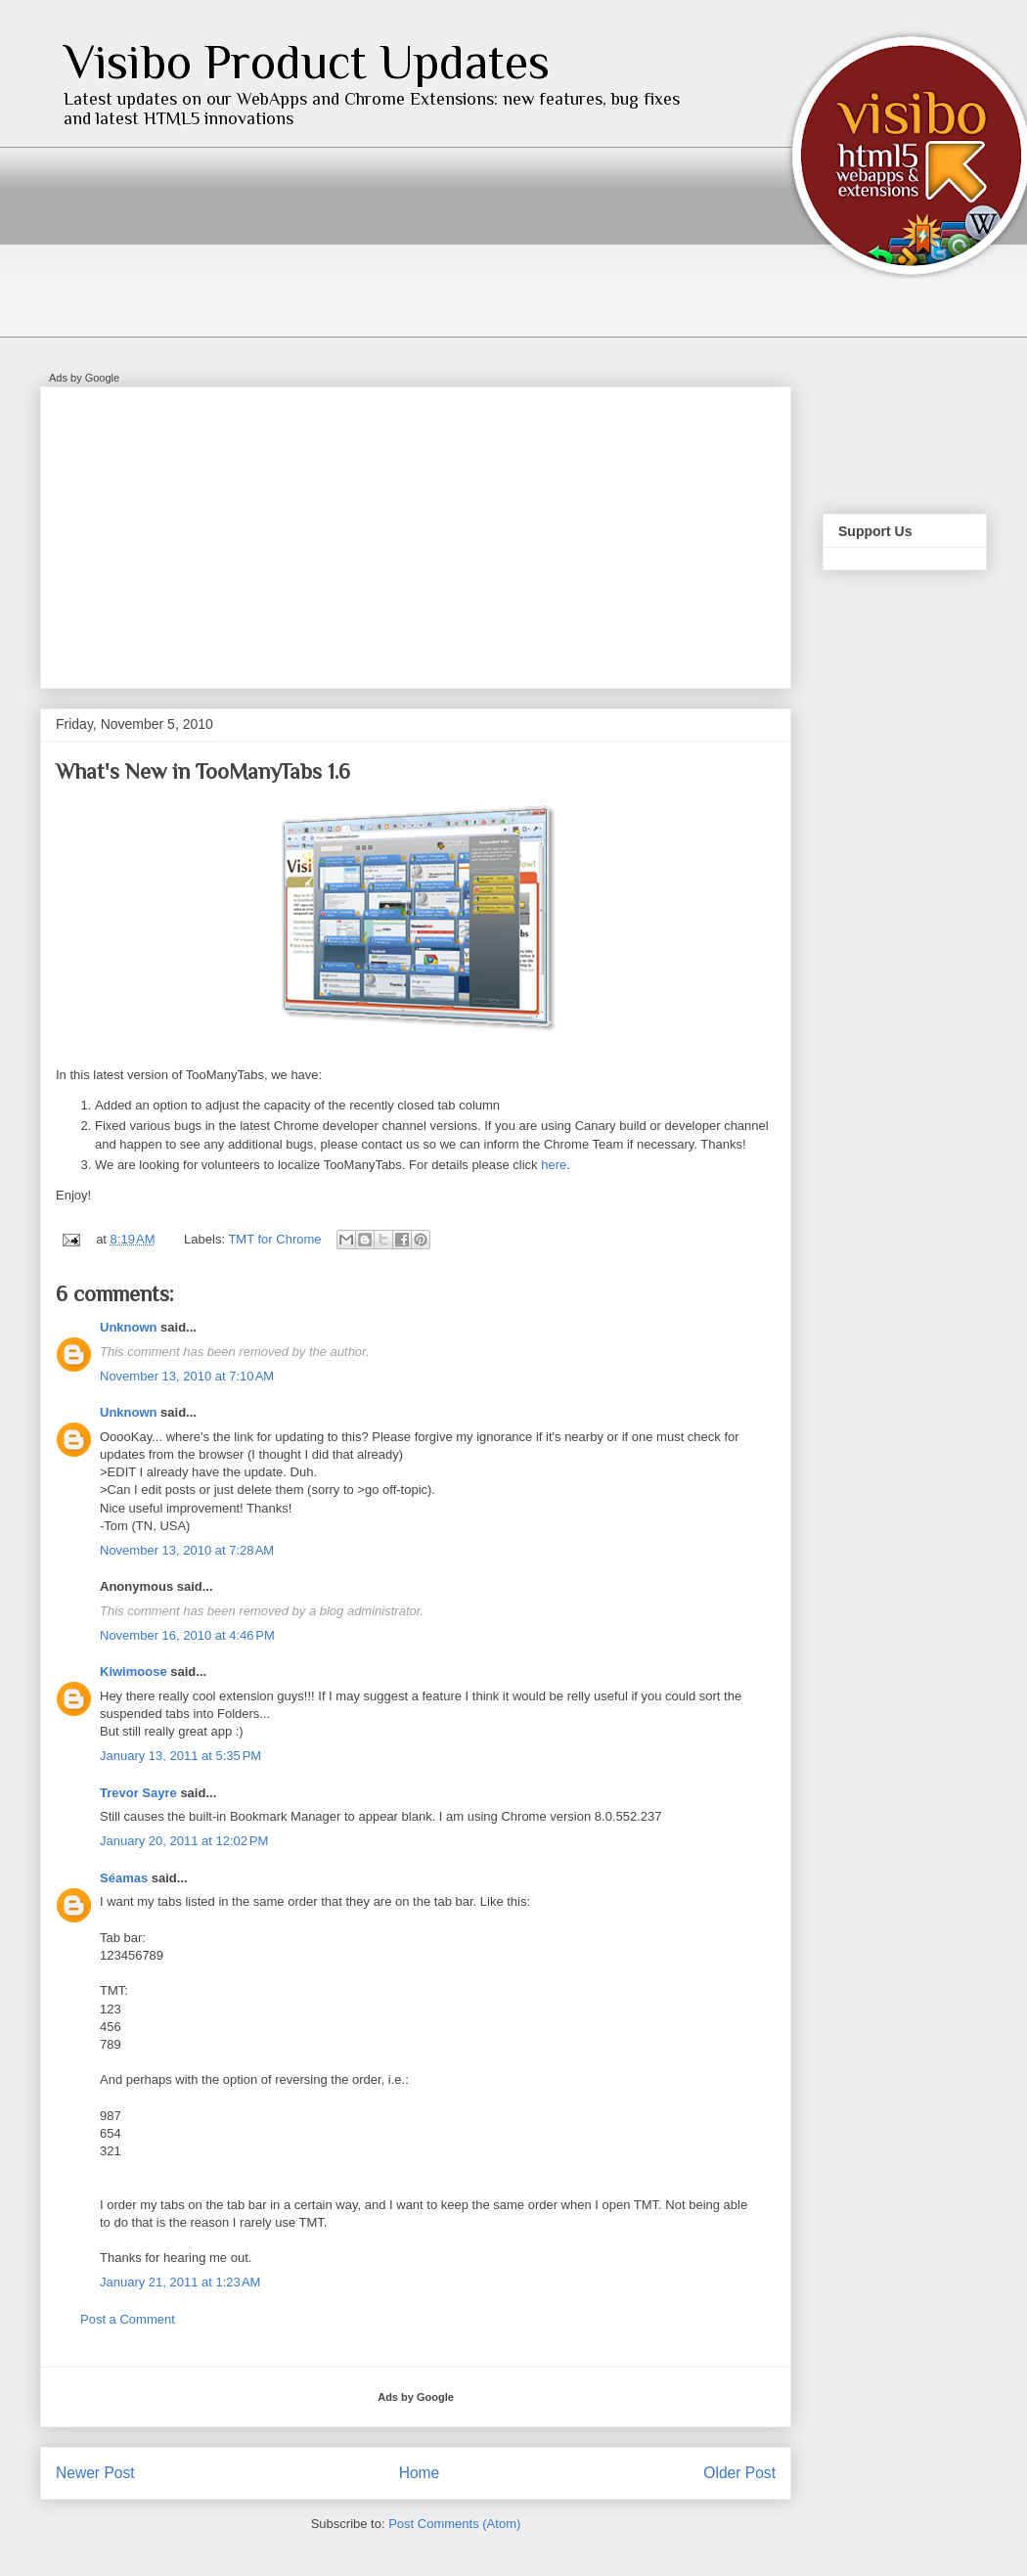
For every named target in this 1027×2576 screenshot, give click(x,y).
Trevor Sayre (138, 1792)
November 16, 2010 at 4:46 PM (187, 1635)
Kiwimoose (133, 1671)
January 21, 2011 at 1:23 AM (180, 2282)
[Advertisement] (290, 531)
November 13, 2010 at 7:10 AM (187, 1376)
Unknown (128, 1327)
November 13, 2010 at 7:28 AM (187, 1550)
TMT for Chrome (274, 1239)
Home (419, 2472)
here (553, 1164)
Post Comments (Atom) (454, 2523)
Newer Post (95, 2472)
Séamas (124, 1878)
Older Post (739, 2472)
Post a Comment (127, 2319)
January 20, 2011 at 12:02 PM (184, 1840)
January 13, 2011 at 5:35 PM (180, 1755)
